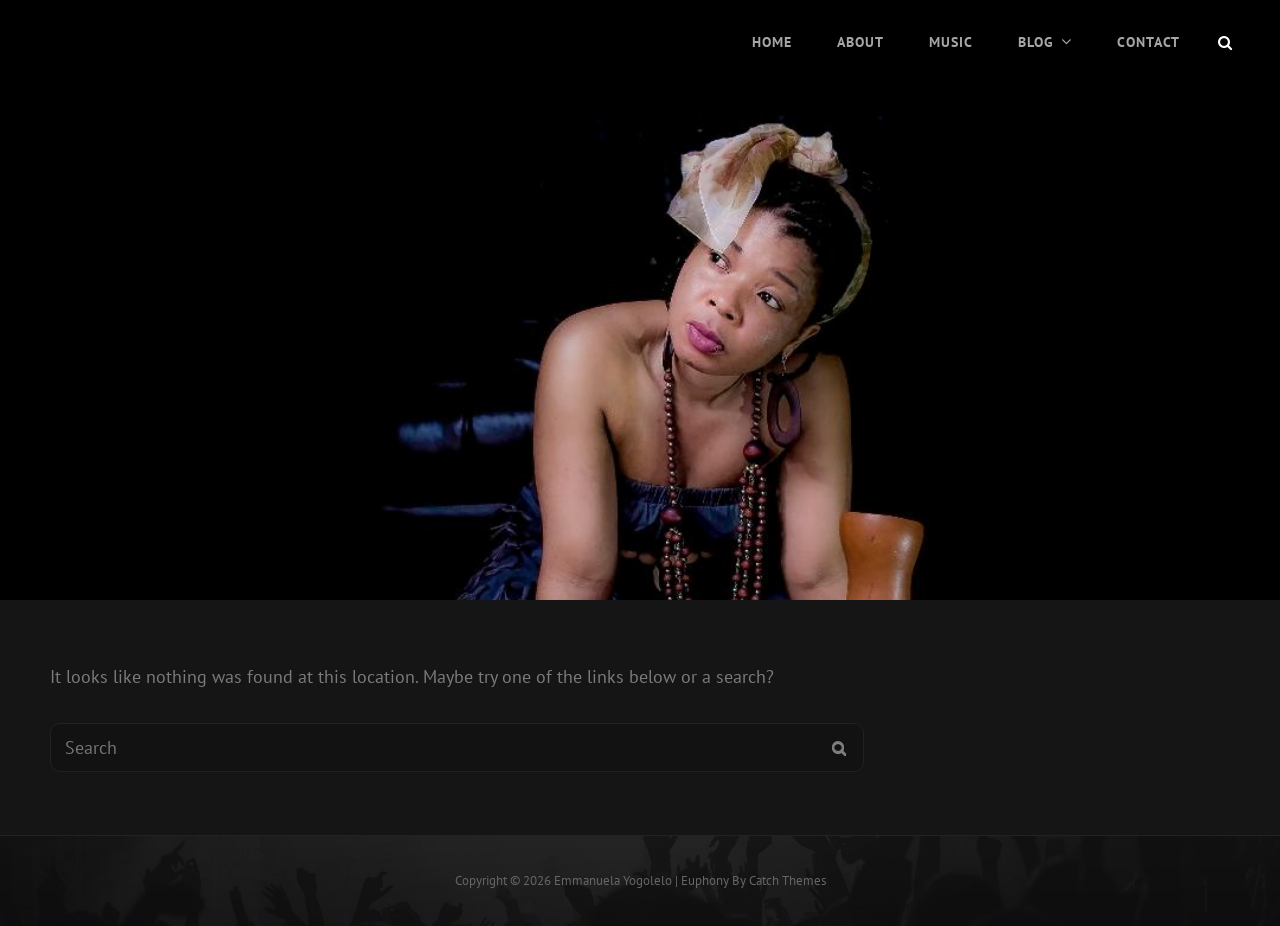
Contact (1148, 42)
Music (951, 42)
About (860, 42)
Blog (1036, 42)
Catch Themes (787, 880)
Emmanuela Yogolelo (613, 880)
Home (772, 42)
